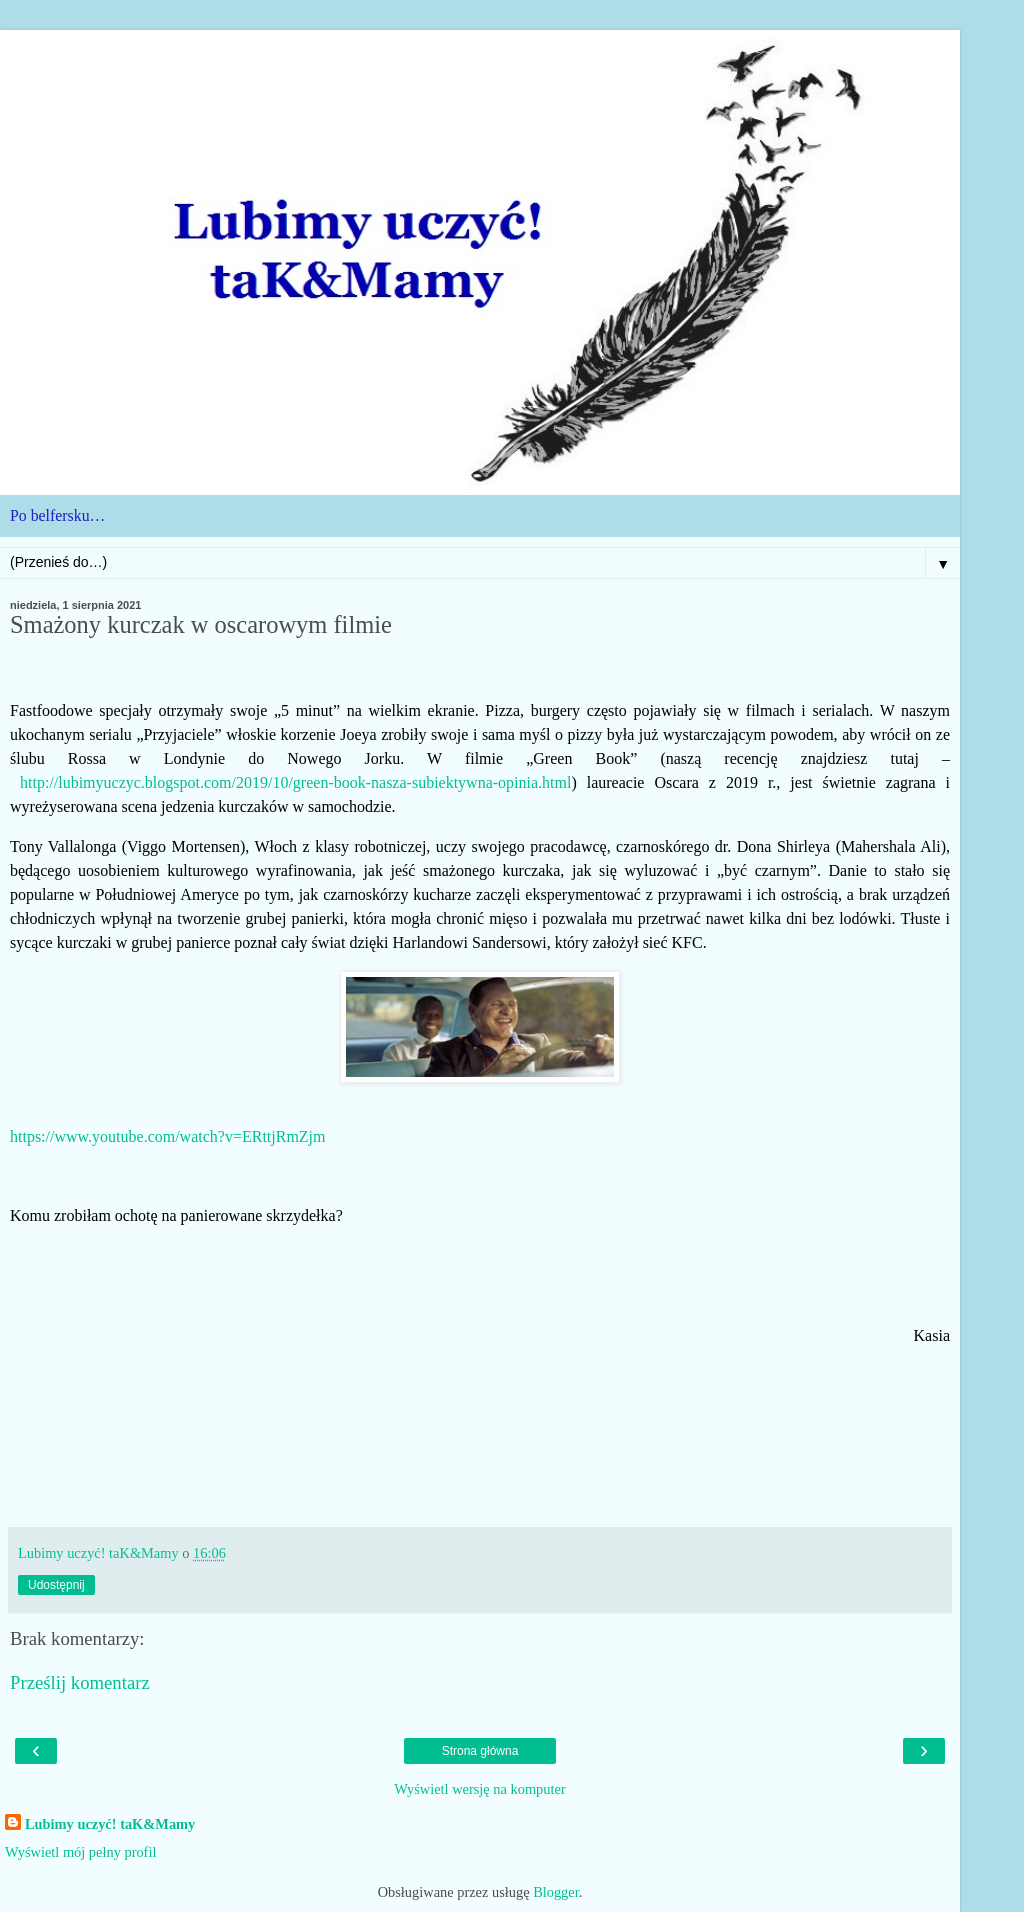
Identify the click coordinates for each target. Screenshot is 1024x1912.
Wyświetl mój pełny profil (80, 1852)
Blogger (556, 1892)
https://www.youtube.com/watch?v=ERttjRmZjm (168, 1136)
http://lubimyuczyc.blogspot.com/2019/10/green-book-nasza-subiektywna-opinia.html (295, 782)
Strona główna (480, 1751)
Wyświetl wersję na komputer (479, 1789)
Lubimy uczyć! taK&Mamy (110, 1824)
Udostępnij (56, 1585)
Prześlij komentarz (80, 1682)
